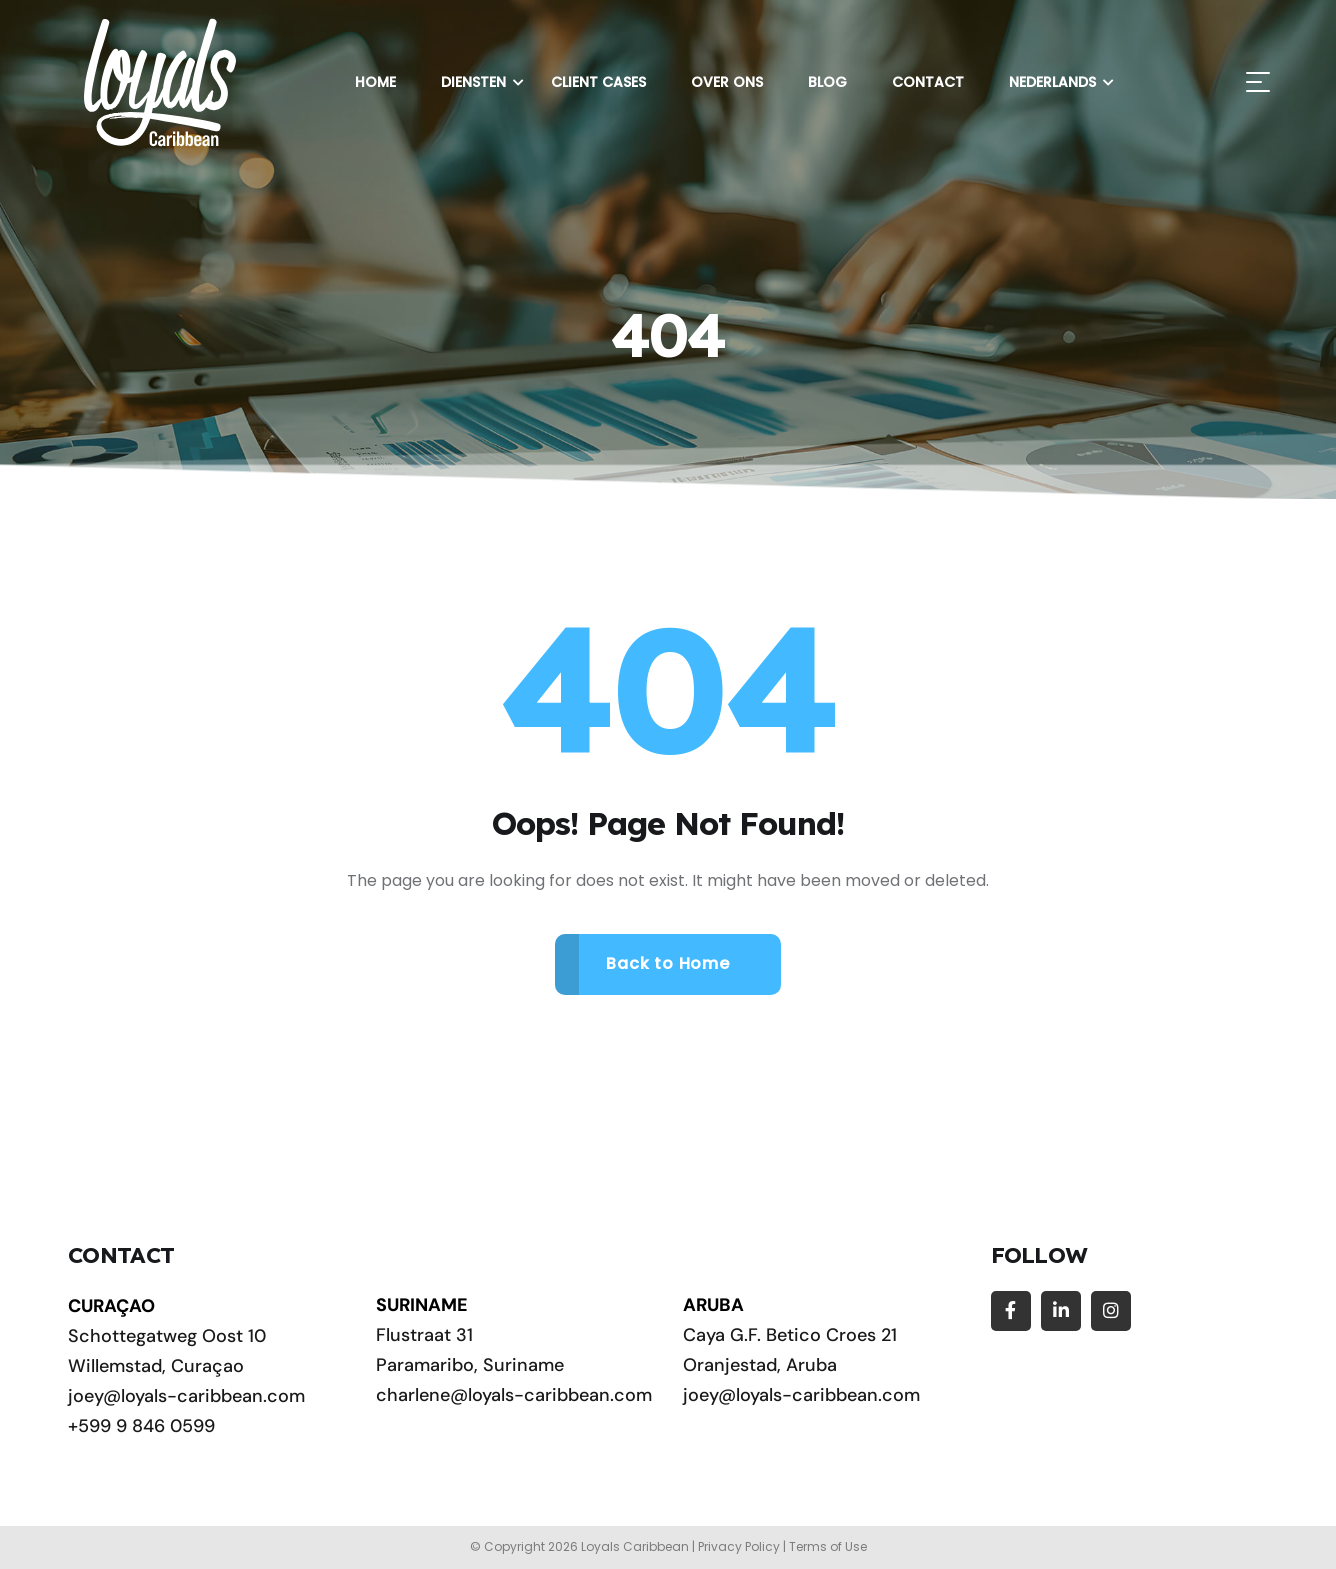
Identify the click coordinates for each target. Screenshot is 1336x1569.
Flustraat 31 (424, 1335)
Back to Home (668, 963)
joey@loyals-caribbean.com (186, 1396)
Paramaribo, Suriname (470, 1365)
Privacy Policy (739, 1546)
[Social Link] (1011, 1311)
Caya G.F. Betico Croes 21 (790, 1335)
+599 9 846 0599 (141, 1426)
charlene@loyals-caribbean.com (514, 1395)
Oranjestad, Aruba (760, 1365)
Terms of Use (828, 1546)
